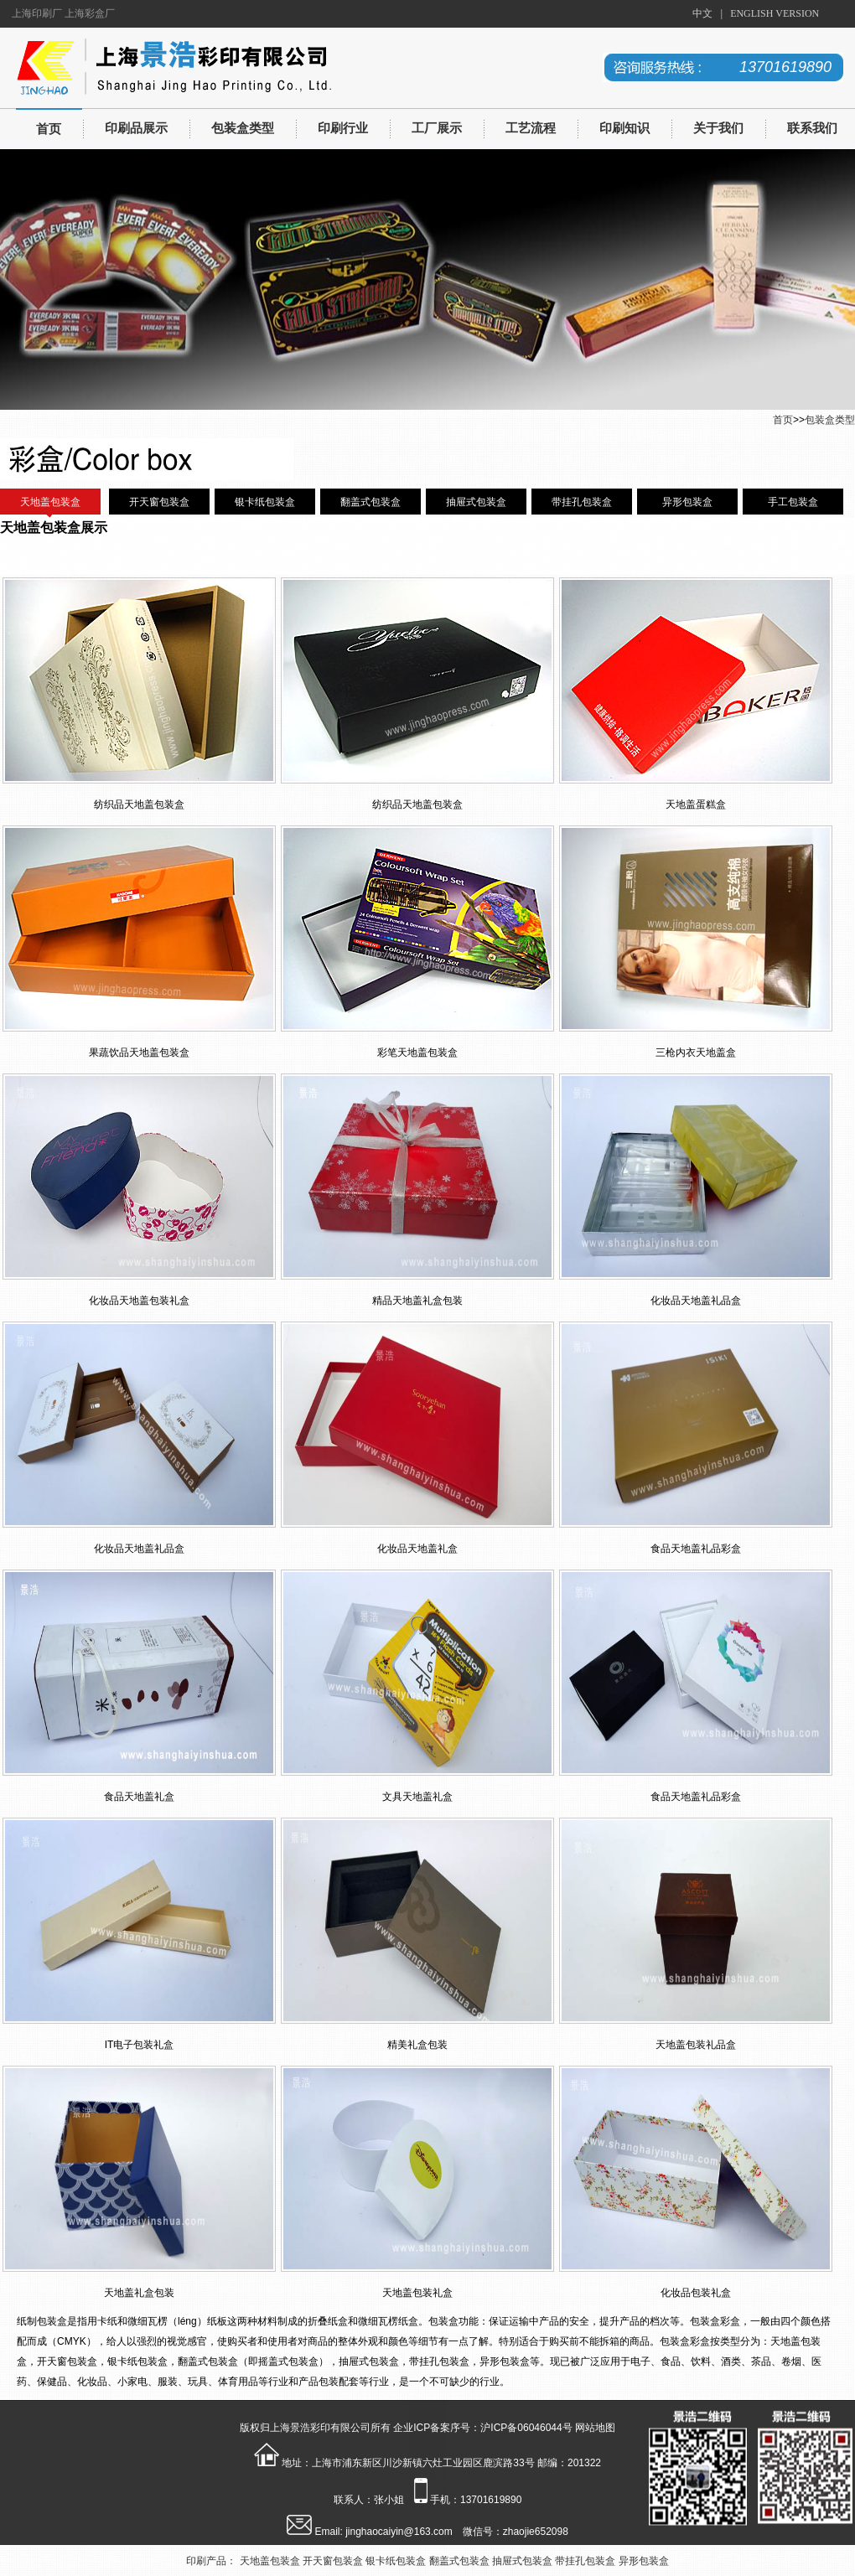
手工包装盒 (793, 502)
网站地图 (595, 2428)
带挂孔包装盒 (582, 502)
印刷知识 (624, 128)
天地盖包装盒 (50, 502)
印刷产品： (211, 2561)
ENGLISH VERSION (774, 13)
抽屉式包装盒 (476, 502)
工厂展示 (437, 128)
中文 (702, 13)
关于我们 (718, 128)
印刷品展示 (136, 128)
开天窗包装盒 (159, 502)
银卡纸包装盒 (265, 502)
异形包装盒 (687, 502)
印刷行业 (343, 128)
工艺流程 (530, 128)
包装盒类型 (242, 128)
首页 (48, 129)
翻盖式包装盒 (370, 502)
